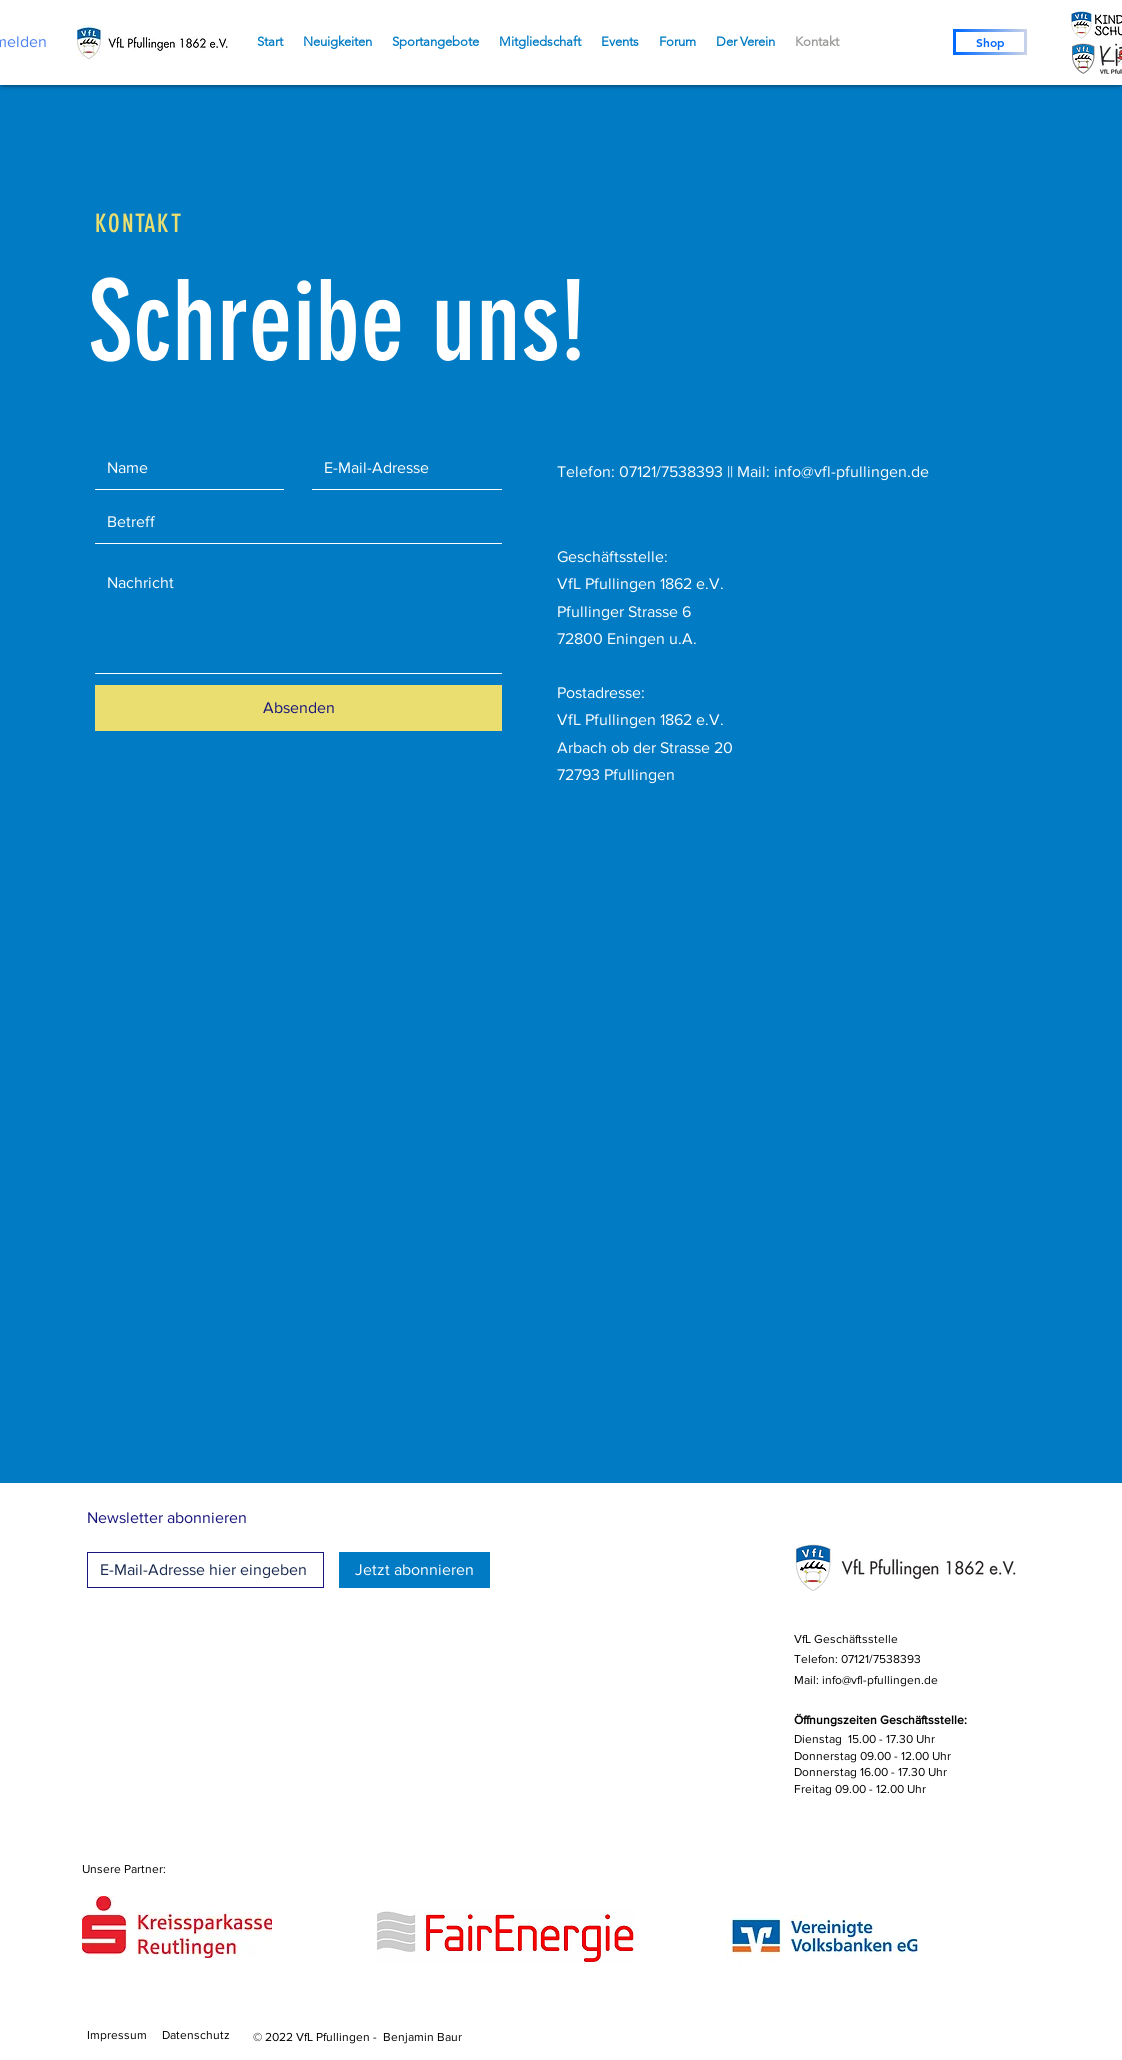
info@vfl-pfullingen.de (851, 471)
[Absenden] (298, 708)
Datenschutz (196, 2035)
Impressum (117, 2035)
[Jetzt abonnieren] (414, 1570)
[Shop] (990, 42)
